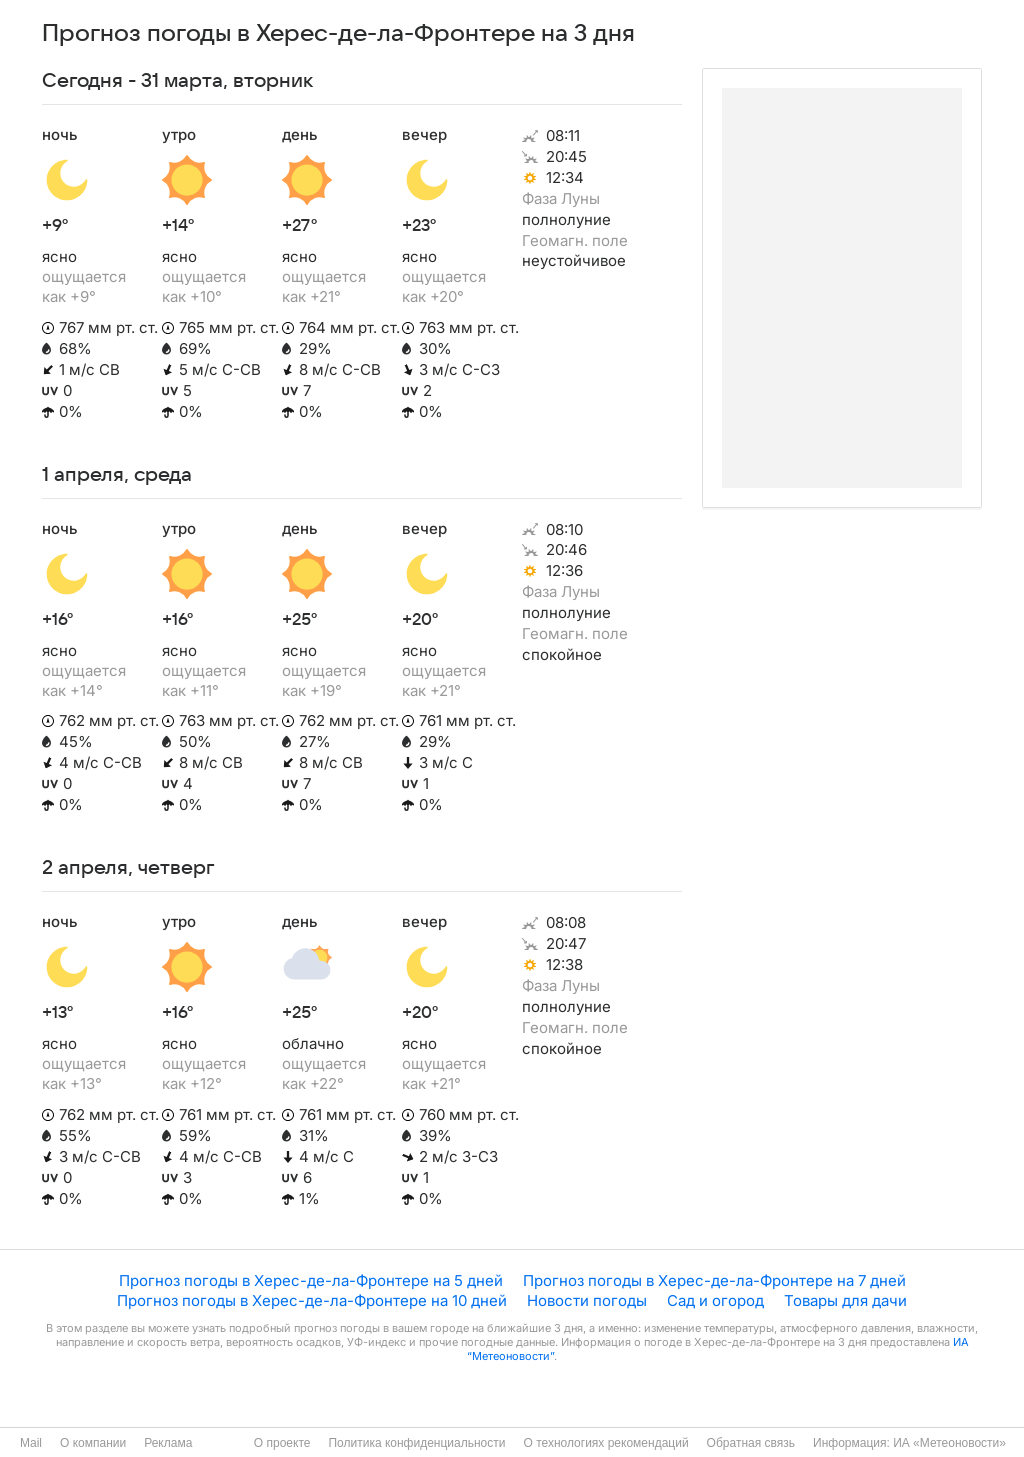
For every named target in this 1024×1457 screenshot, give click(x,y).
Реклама (168, 1443)
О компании (93, 1443)
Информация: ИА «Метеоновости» (909, 1443)
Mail (31, 1443)
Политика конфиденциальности (416, 1443)
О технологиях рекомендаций (605, 1443)
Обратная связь (751, 1443)
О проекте (282, 1443)
